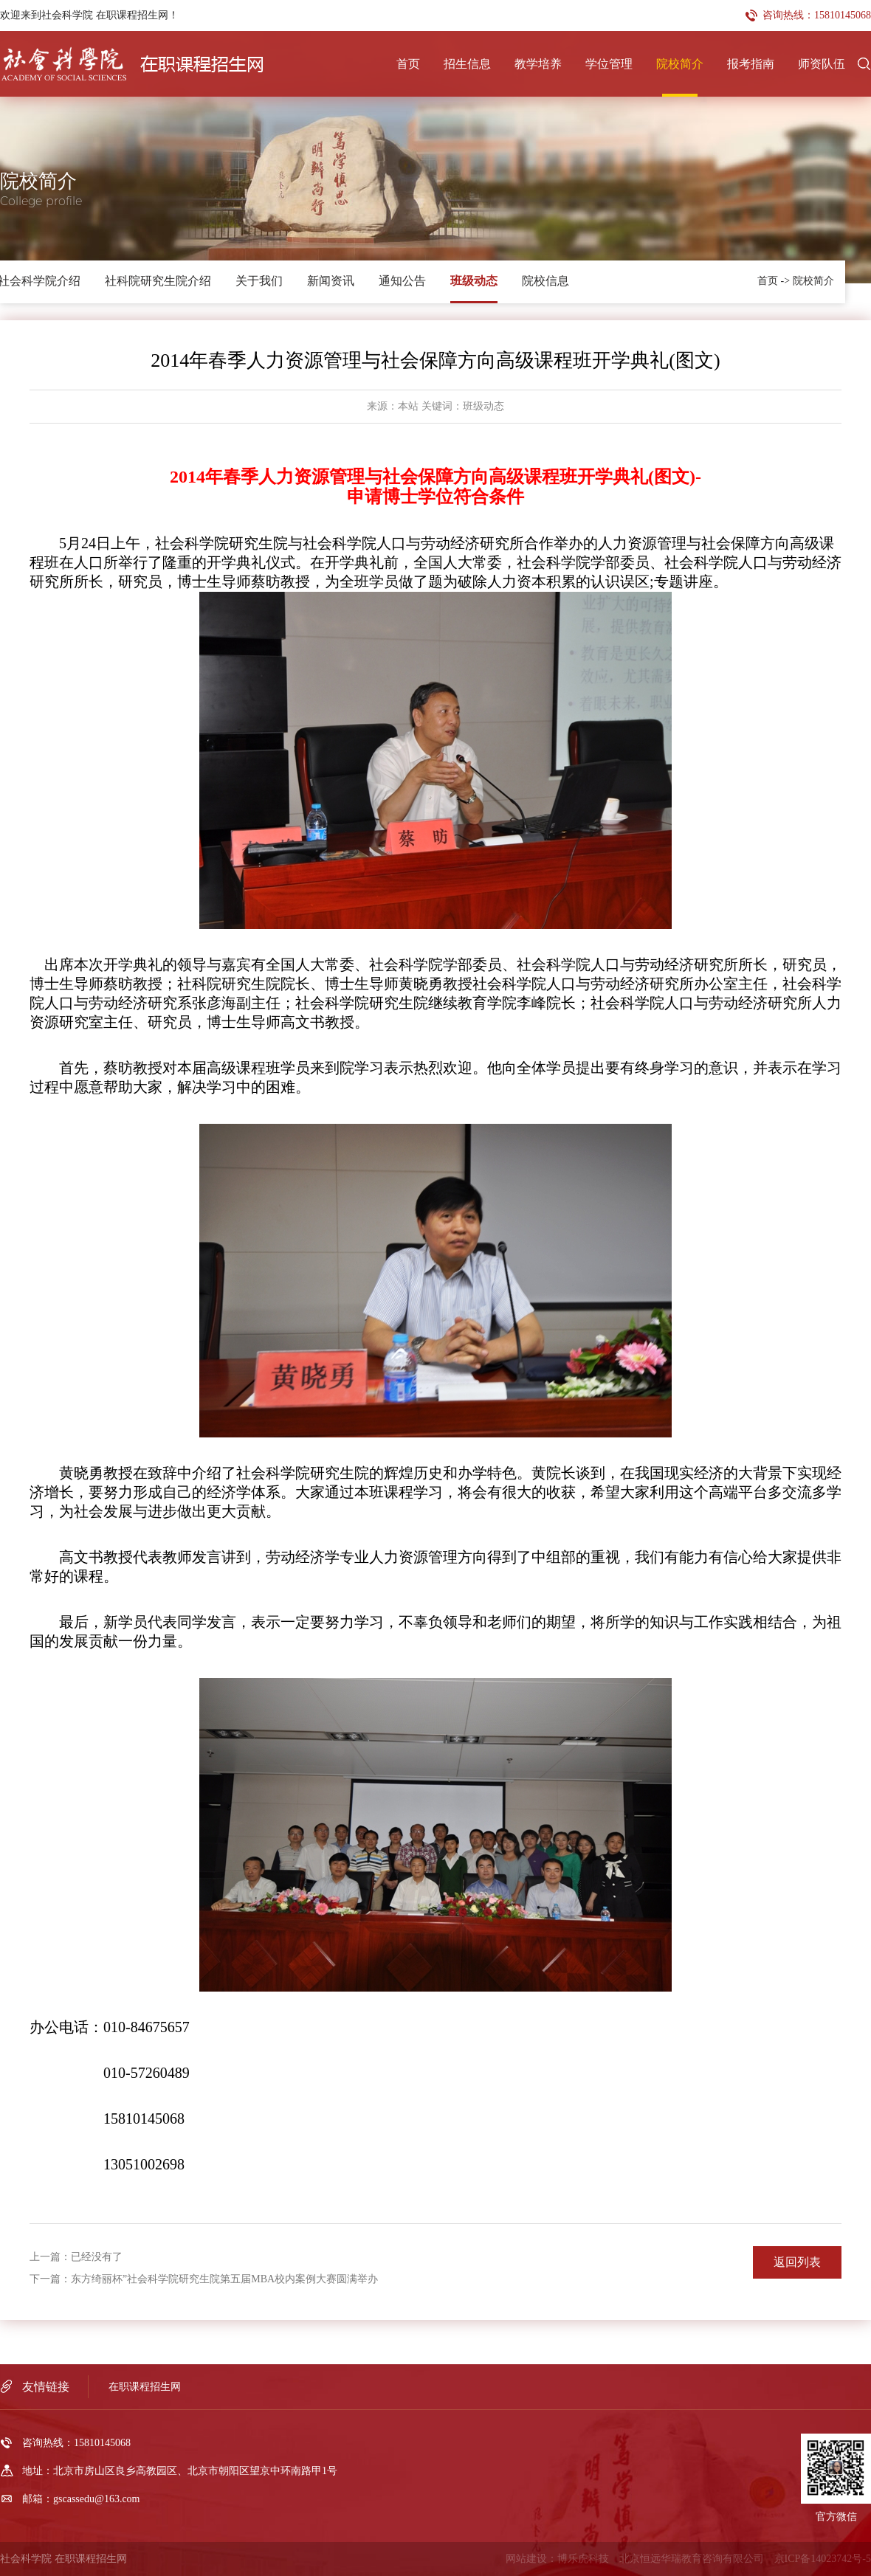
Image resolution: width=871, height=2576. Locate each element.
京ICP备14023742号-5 (822, 2558)
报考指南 (750, 64)
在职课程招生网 (145, 2386)
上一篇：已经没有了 (76, 2256)
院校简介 (679, 64)
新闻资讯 (330, 280)
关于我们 (259, 280)
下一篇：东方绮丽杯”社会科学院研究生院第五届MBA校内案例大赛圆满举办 (204, 2279)
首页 (408, 64)
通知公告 (402, 280)
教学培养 (538, 64)
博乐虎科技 (583, 2558)
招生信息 (467, 64)
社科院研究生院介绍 (158, 280)
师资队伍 (821, 64)
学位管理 (609, 64)
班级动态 (474, 280)
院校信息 (545, 280)
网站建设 (526, 2558)
